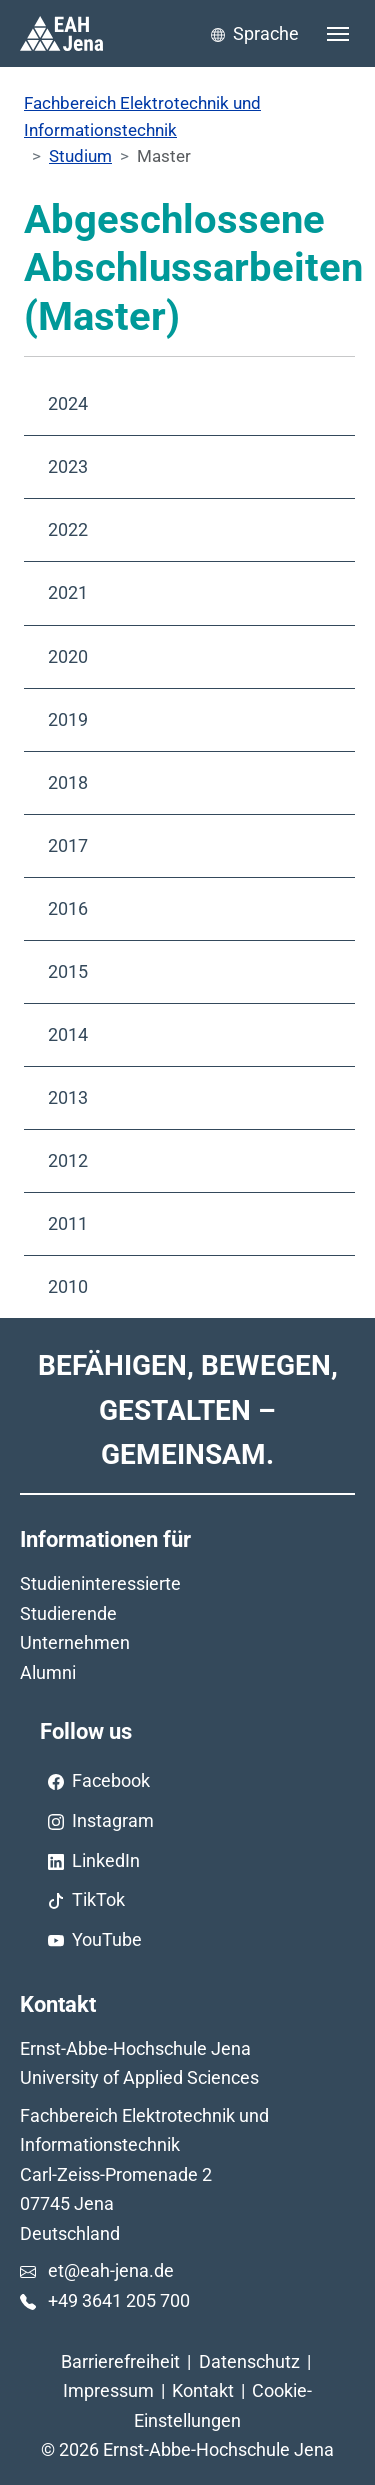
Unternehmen (75, 1642)
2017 (68, 845)
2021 (68, 592)
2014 (68, 1034)
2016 (68, 908)
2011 (68, 1223)
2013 (68, 1097)
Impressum (108, 2390)
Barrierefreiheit (120, 2361)
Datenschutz (249, 2361)
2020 (68, 656)
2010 (68, 1286)
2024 (68, 403)
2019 (68, 719)
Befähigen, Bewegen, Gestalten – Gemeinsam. (188, 1409)
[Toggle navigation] (338, 34)
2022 (68, 529)
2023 (68, 466)
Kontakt (203, 2390)
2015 (68, 971)
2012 (68, 1160)
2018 (68, 782)
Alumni (48, 1672)
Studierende (68, 1613)
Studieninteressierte (100, 1583)
